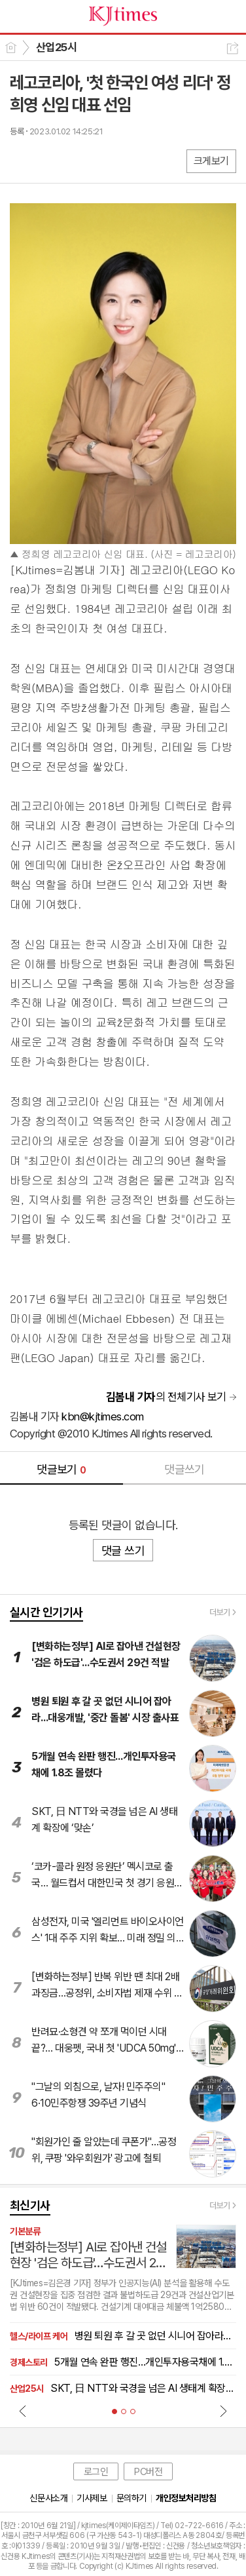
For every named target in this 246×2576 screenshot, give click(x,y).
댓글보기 (61, 1469)
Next (223, 2411)
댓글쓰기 (184, 1469)
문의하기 (131, 2498)
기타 (99, 160)
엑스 (47, 160)
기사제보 (92, 2498)
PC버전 (148, 2472)
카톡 (73, 160)
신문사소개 (48, 2498)
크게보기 (211, 161)
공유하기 (232, 48)
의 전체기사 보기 (166, 1396)
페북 (21, 160)
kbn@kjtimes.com (102, 1416)
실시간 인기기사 (46, 1612)
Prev (23, 2411)
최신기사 (30, 2205)
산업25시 (56, 47)
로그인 (96, 2472)
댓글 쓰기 (123, 1550)
